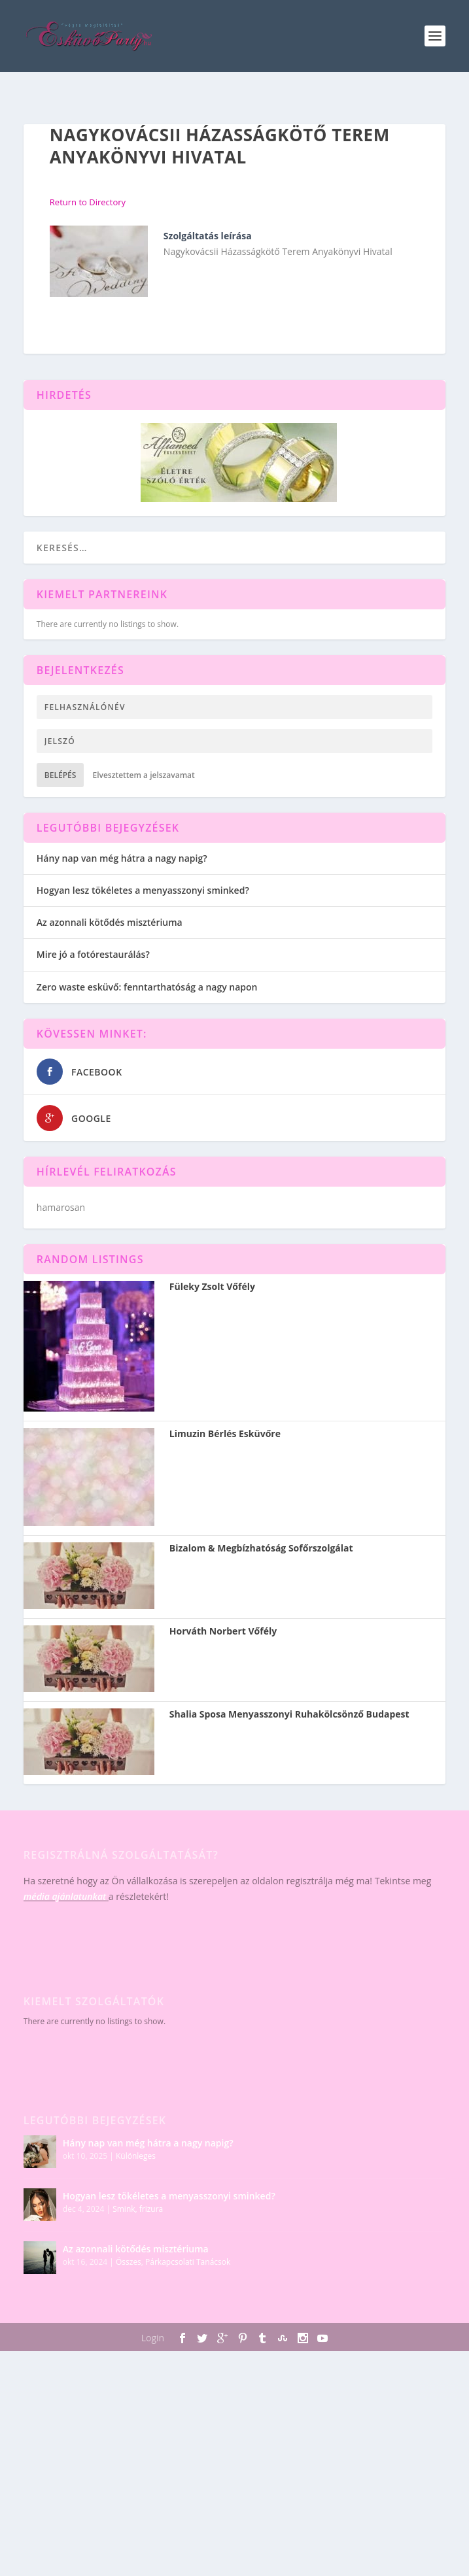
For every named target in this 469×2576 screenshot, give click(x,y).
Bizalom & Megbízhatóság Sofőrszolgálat (261, 1548)
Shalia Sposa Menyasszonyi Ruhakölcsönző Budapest (289, 1714)
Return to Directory (88, 202)
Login (152, 2337)
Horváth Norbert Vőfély (223, 1631)
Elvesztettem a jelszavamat (143, 775)
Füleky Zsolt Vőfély (212, 1287)
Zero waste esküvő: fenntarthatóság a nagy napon (147, 987)
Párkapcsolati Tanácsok (187, 2261)
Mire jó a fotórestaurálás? (93, 954)
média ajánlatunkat (65, 1896)
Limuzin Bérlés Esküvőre (225, 1434)
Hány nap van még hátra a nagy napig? (122, 858)
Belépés (60, 775)
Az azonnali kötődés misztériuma (109, 922)
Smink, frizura (138, 2208)
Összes (128, 2261)
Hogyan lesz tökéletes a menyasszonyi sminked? (143, 890)
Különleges (136, 2155)
